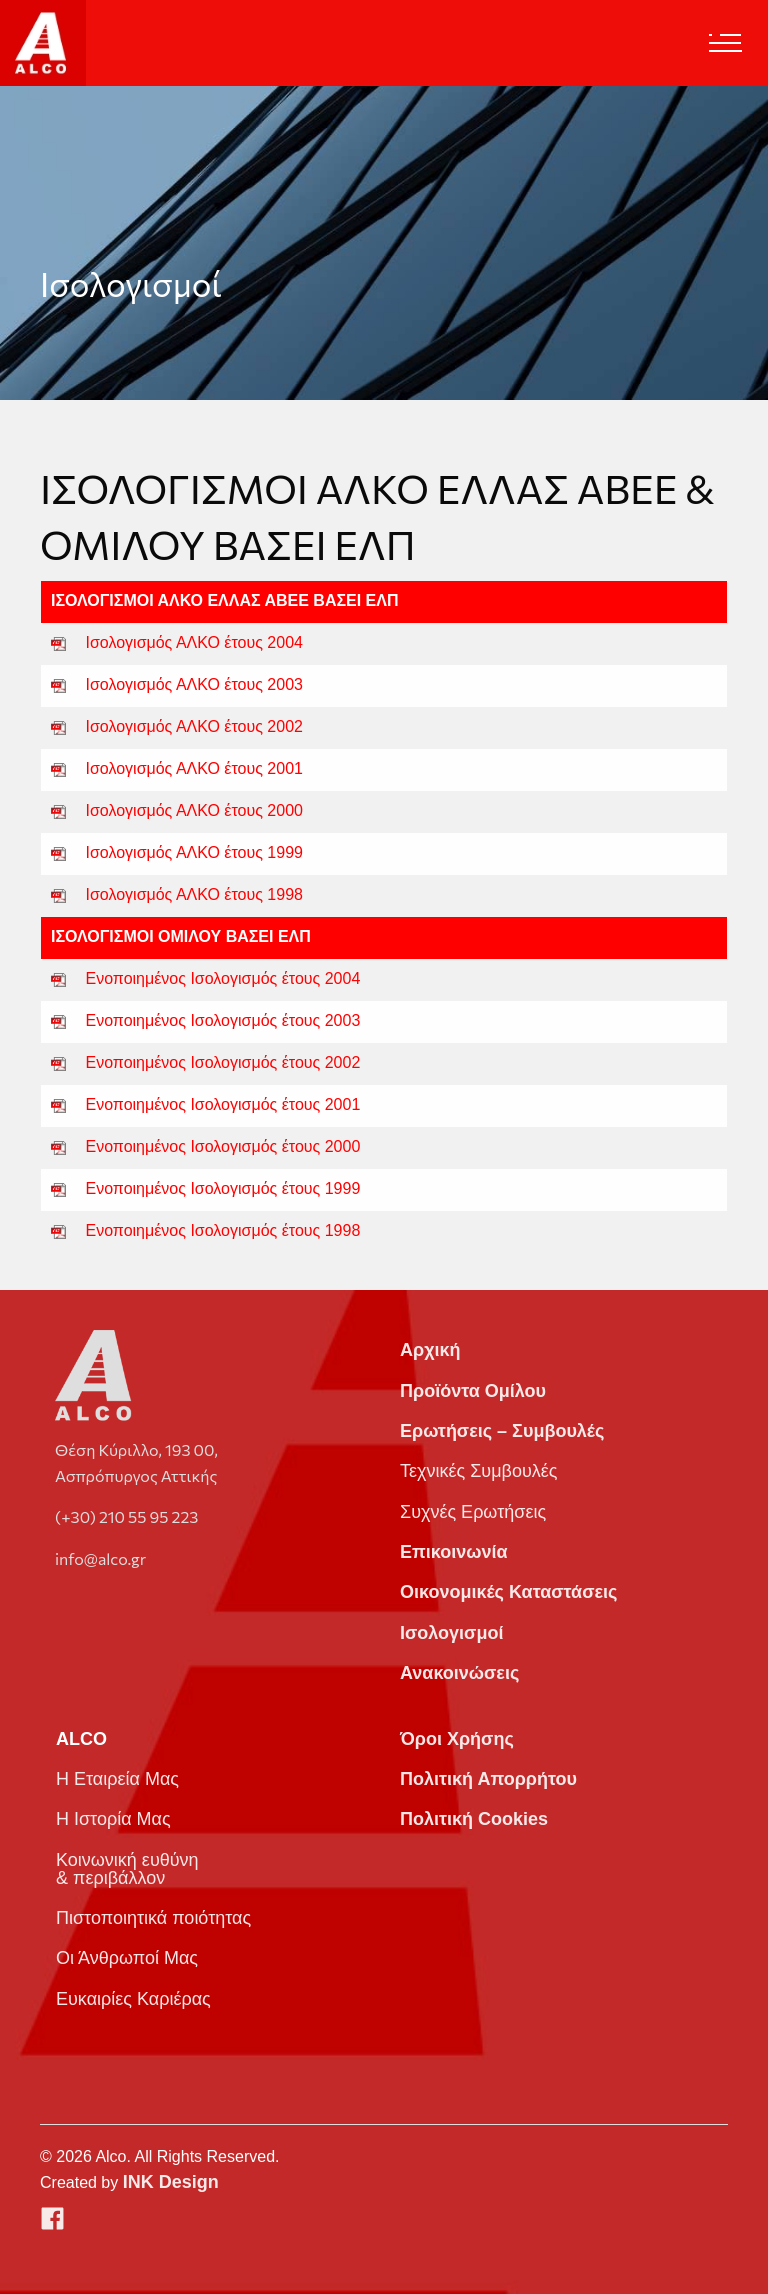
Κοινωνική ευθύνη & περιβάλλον (127, 1869)
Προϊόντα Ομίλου (473, 1391)
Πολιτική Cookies (474, 1819)
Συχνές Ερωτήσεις (473, 1512)
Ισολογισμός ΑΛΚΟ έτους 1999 (194, 852)
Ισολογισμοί (451, 1633)
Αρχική (430, 1350)
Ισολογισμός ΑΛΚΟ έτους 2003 (194, 684)
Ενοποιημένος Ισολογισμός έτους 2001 (223, 1104)
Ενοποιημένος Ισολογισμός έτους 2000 (223, 1146)
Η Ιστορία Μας (113, 1819)
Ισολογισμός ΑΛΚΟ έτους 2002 (194, 726)
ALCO (81, 1739)
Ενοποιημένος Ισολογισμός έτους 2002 (223, 1062)
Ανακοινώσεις (459, 1673)
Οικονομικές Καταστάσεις (508, 1592)
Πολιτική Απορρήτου (488, 1779)
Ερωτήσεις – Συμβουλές (502, 1431)
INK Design (171, 2182)
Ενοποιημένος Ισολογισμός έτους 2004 (223, 978)
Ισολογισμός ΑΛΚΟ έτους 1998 (194, 894)
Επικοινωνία (454, 1552)
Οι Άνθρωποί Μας (127, 1958)
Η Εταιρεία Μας (117, 1779)
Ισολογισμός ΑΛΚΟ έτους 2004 (194, 642)
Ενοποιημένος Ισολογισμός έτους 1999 (223, 1188)
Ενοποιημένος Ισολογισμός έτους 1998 (223, 1230)
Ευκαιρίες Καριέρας (133, 1999)
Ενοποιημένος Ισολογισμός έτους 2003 (223, 1020)
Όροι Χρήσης (457, 1739)
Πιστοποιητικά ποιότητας (153, 1918)
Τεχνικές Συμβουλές (478, 1471)
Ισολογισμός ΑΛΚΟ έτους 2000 (194, 810)
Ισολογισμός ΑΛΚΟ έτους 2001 (194, 768)
